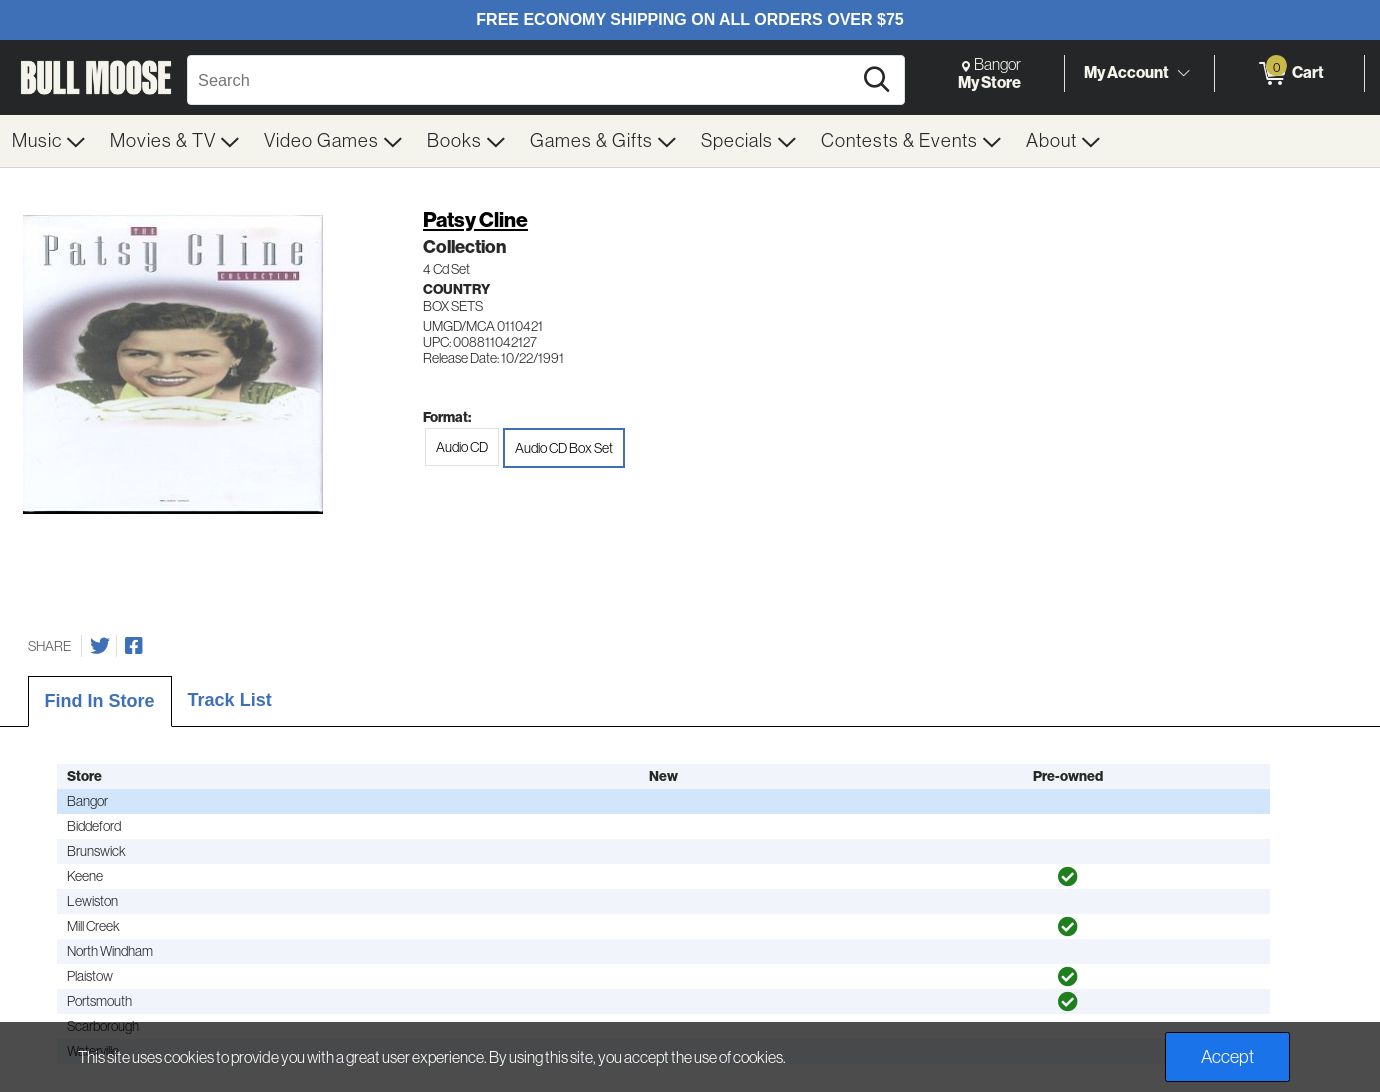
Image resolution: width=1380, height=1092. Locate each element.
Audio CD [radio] (462, 447)
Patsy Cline (475, 220)
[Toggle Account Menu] (1183, 74)
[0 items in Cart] (1289, 74)
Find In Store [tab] (100, 701)
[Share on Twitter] (100, 646)
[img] (1068, 877)
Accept (1227, 1057)
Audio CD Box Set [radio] (564, 448)
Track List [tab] (230, 700)
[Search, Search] (522, 80)
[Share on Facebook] (134, 646)
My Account (1126, 72)
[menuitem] (49, 141)
